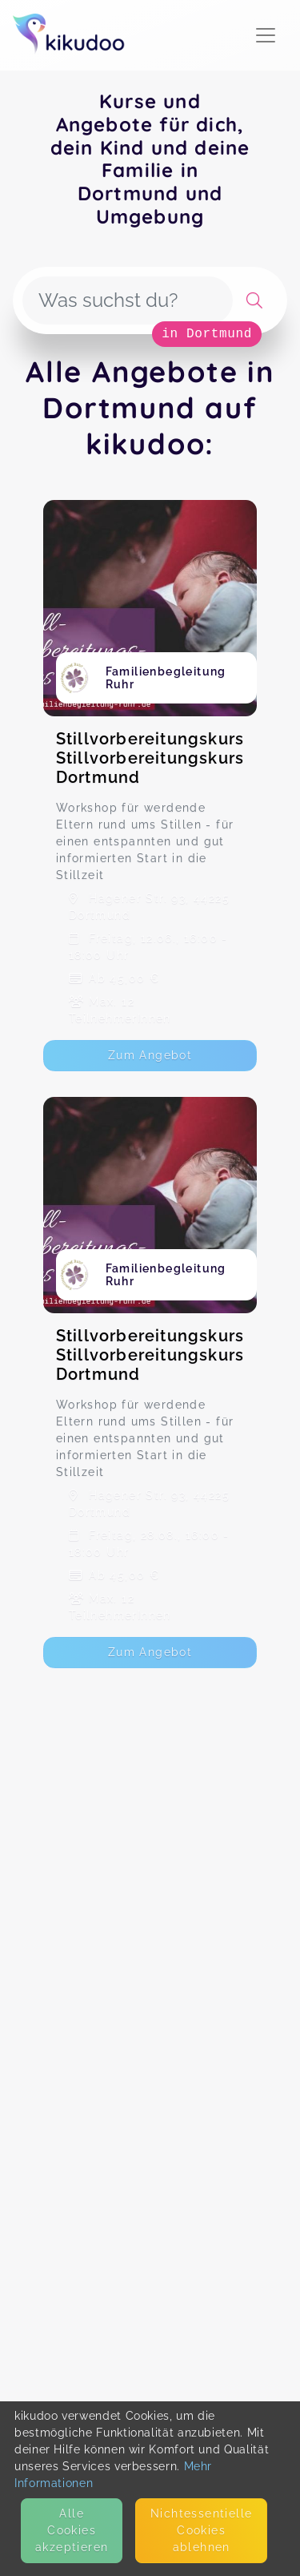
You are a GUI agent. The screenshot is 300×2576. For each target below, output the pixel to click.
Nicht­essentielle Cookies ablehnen (201, 2530)
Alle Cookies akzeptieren (71, 2530)
